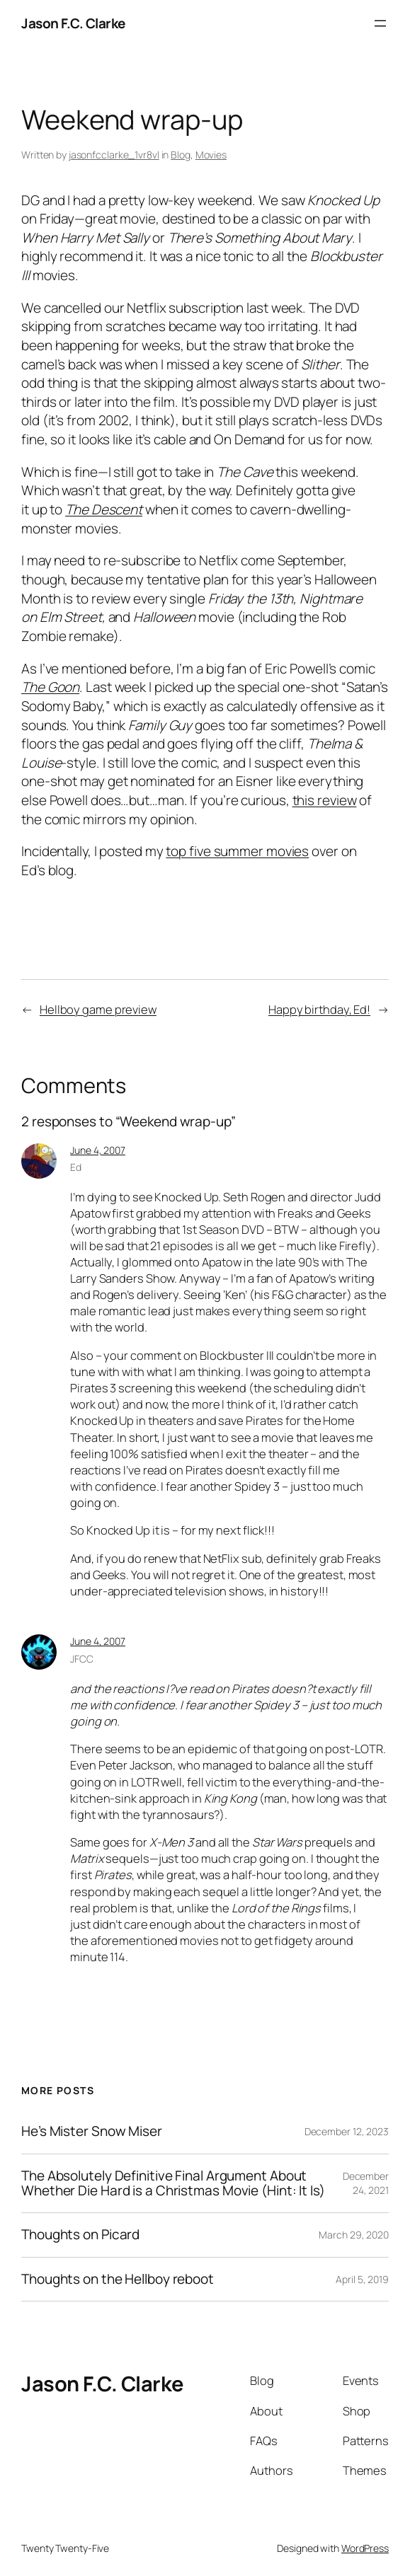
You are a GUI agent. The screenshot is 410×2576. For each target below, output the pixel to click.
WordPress (365, 2548)
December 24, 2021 (366, 2183)
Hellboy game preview (98, 1009)
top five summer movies (237, 851)
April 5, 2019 (362, 2279)
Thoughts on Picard (80, 2234)
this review (324, 800)
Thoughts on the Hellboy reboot (117, 2279)
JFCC (81, 1658)
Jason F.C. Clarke (73, 23)
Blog (180, 154)
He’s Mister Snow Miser (91, 2131)
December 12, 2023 (346, 2131)
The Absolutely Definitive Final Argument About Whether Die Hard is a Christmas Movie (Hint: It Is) (173, 2183)
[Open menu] (380, 23)
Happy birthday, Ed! (319, 1009)
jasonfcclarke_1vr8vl (114, 154)
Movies (211, 154)
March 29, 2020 (354, 2234)
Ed (75, 1167)
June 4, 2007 (97, 1150)
